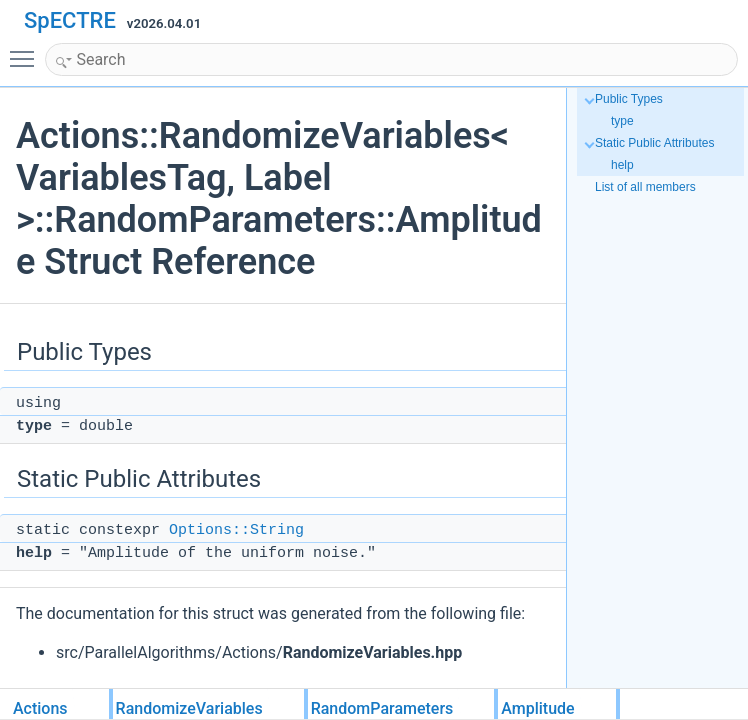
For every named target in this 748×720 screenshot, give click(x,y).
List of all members (645, 187)
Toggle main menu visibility (27, 50)
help (622, 165)
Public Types (629, 99)
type (622, 121)
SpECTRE (70, 20)
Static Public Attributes (654, 143)
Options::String (236, 530)
